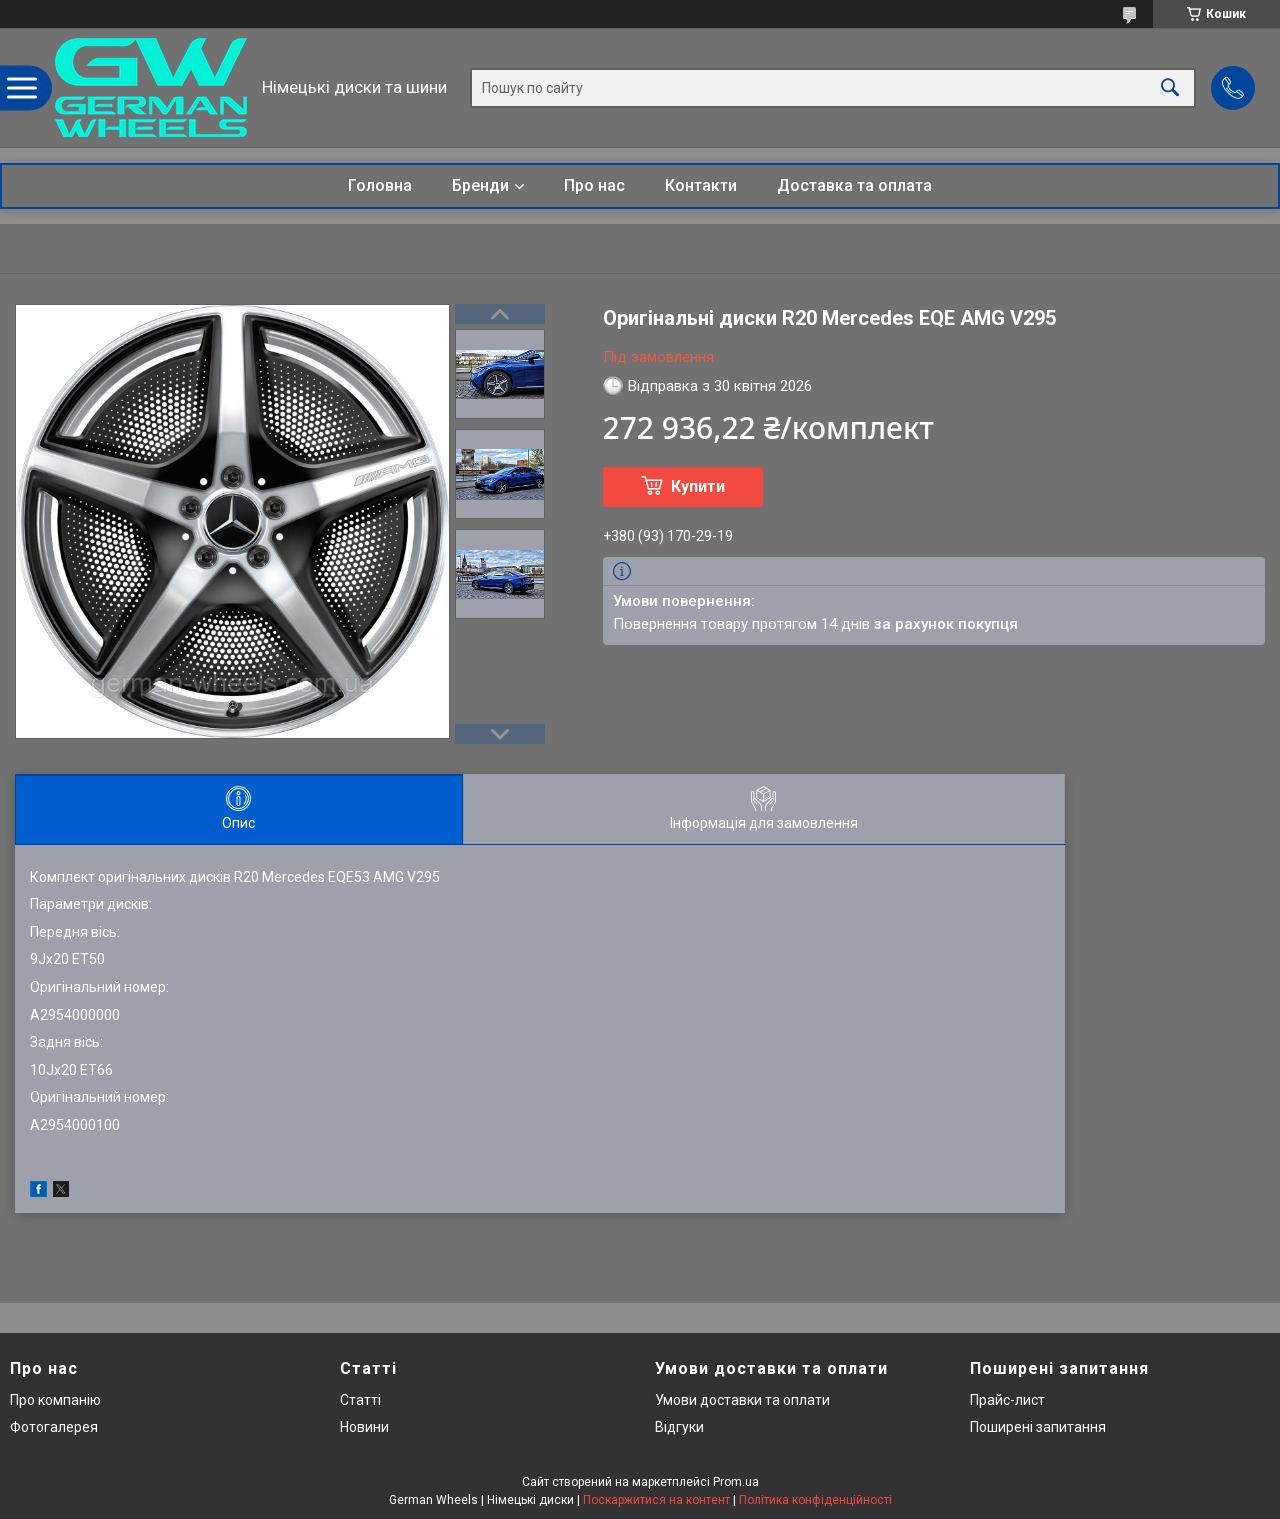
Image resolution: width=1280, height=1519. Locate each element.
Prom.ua (736, 1482)
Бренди (480, 185)
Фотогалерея (54, 1427)
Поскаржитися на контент (656, 1500)
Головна (380, 185)
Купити (698, 486)
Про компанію (55, 1400)
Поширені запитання (1038, 1427)
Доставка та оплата (854, 185)
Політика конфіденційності (815, 1500)
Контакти (701, 185)
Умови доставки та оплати (742, 1400)
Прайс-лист (1007, 1400)
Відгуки (679, 1427)
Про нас (594, 185)
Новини (364, 1427)
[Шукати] (1170, 87)
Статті (360, 1400)
